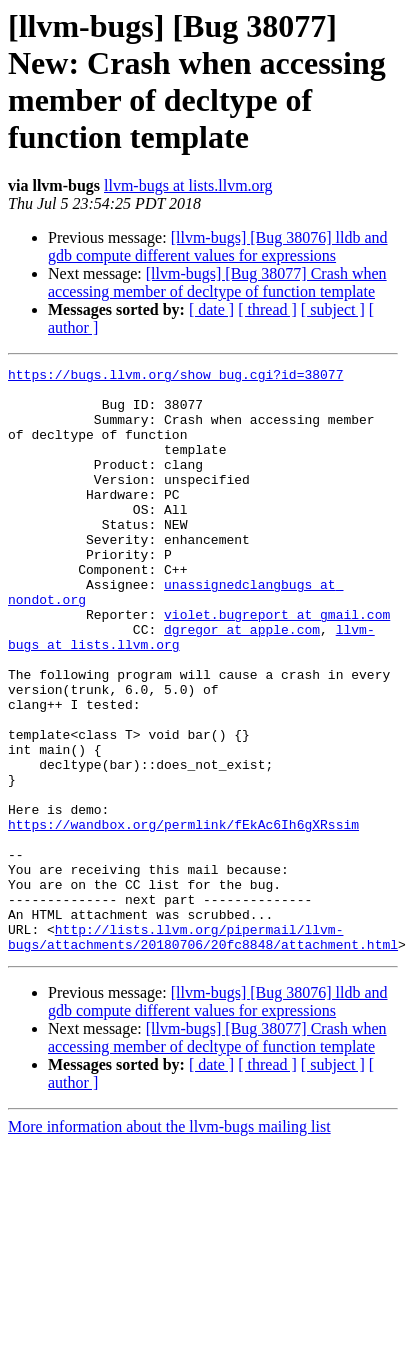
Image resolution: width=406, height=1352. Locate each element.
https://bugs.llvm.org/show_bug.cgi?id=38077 (175, 377)
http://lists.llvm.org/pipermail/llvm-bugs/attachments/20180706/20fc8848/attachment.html (203, 1052)
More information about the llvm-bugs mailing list (169, 1243)
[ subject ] (333, 309)
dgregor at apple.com (242, 683)
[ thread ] (267, 309)
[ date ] (211, 309)
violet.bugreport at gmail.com (277, 665)
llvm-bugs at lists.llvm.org (188, 185)
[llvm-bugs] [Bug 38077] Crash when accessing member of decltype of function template (217, 282)
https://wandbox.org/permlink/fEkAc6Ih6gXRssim (183, 917)
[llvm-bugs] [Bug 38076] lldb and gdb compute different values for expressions (218, 246)
